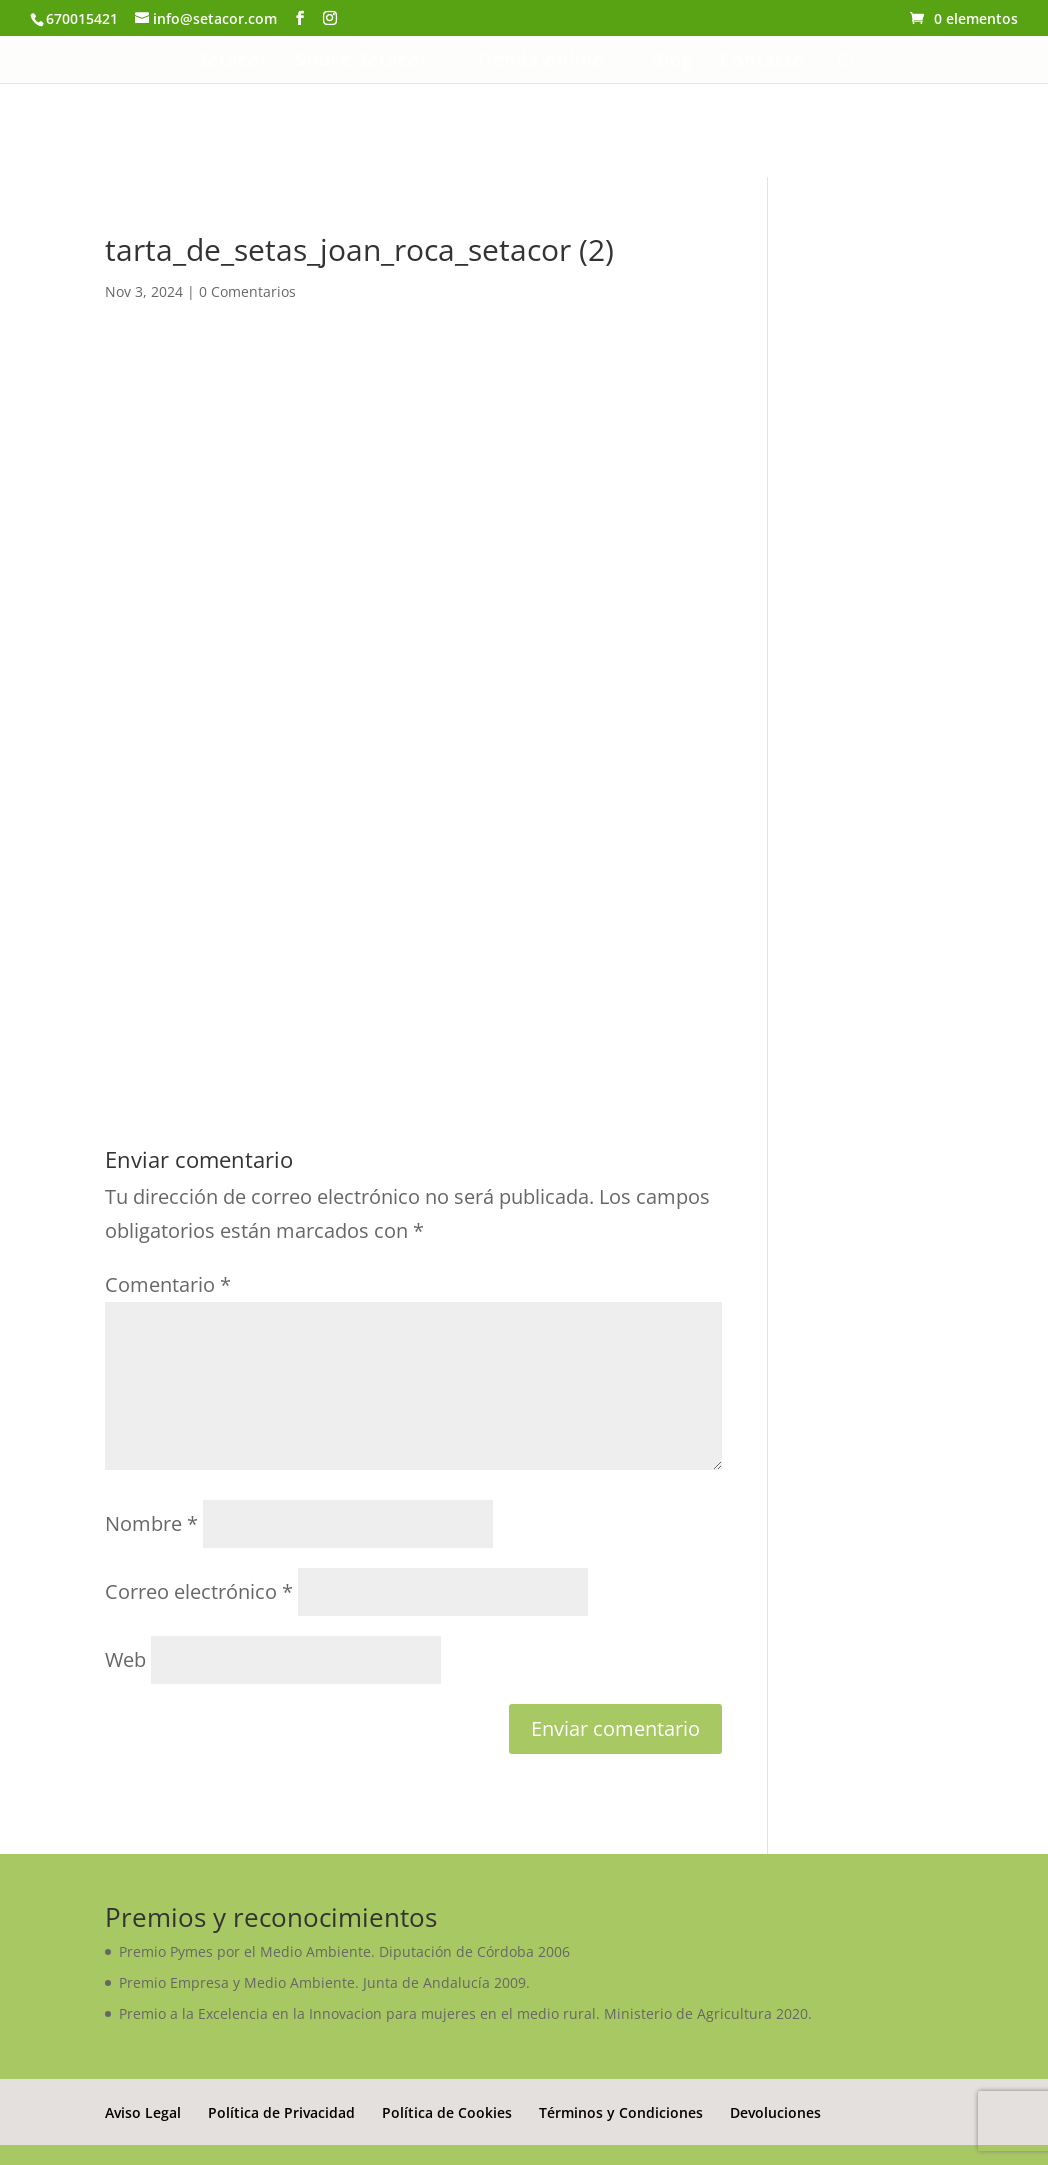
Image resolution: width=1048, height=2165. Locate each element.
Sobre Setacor (362, 61)
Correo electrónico (199, 1591)
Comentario (168, 1284)
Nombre (151, 1523)
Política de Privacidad (281, 2112)
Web (125, 1659)
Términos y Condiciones (621, 2112)
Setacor (233, 61)
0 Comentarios (247, 291)
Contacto (762, 61)
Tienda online (540, 61)
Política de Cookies (447, 2112)
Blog (672, 61)
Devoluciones (775, 2112)
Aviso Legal (143, 2112)
